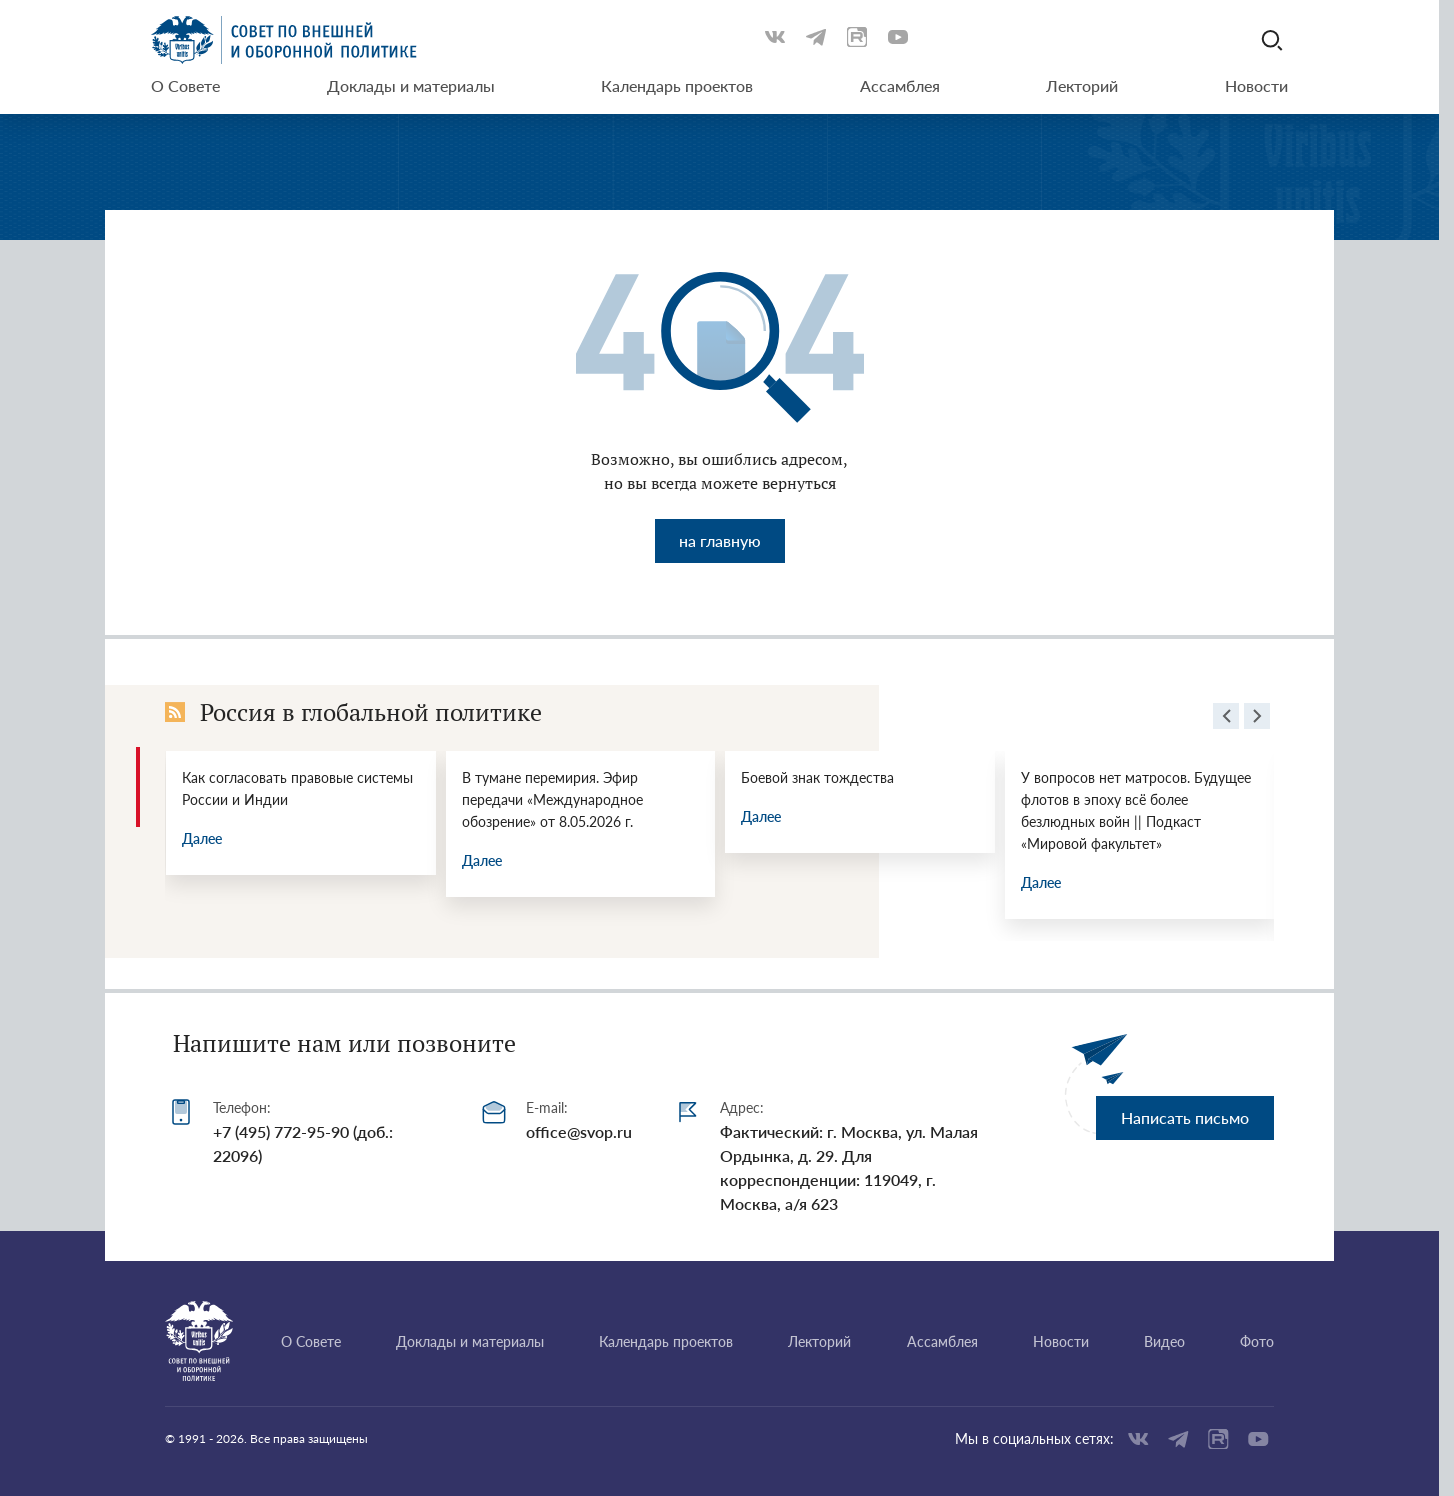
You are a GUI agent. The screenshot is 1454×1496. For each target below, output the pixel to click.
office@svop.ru (579, 1131)
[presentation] (1226, 719)
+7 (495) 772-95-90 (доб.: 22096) (303, 1143)
